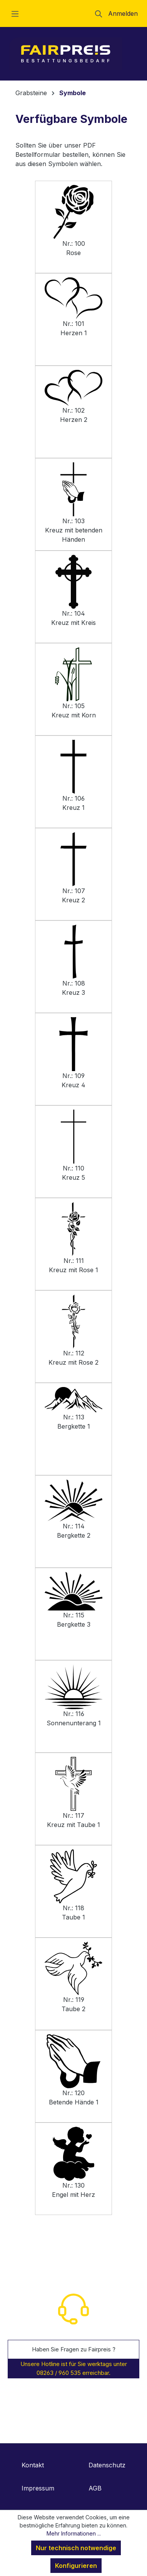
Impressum (38, 2488)
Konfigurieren (76, 2565)
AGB (95, 2488)
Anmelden (123, 13)
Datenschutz (107, 2465)
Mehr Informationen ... (74, 2533)
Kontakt (33, 2465)
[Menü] (15, 13)
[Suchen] (99, 13)
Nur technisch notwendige (76, 2548)
